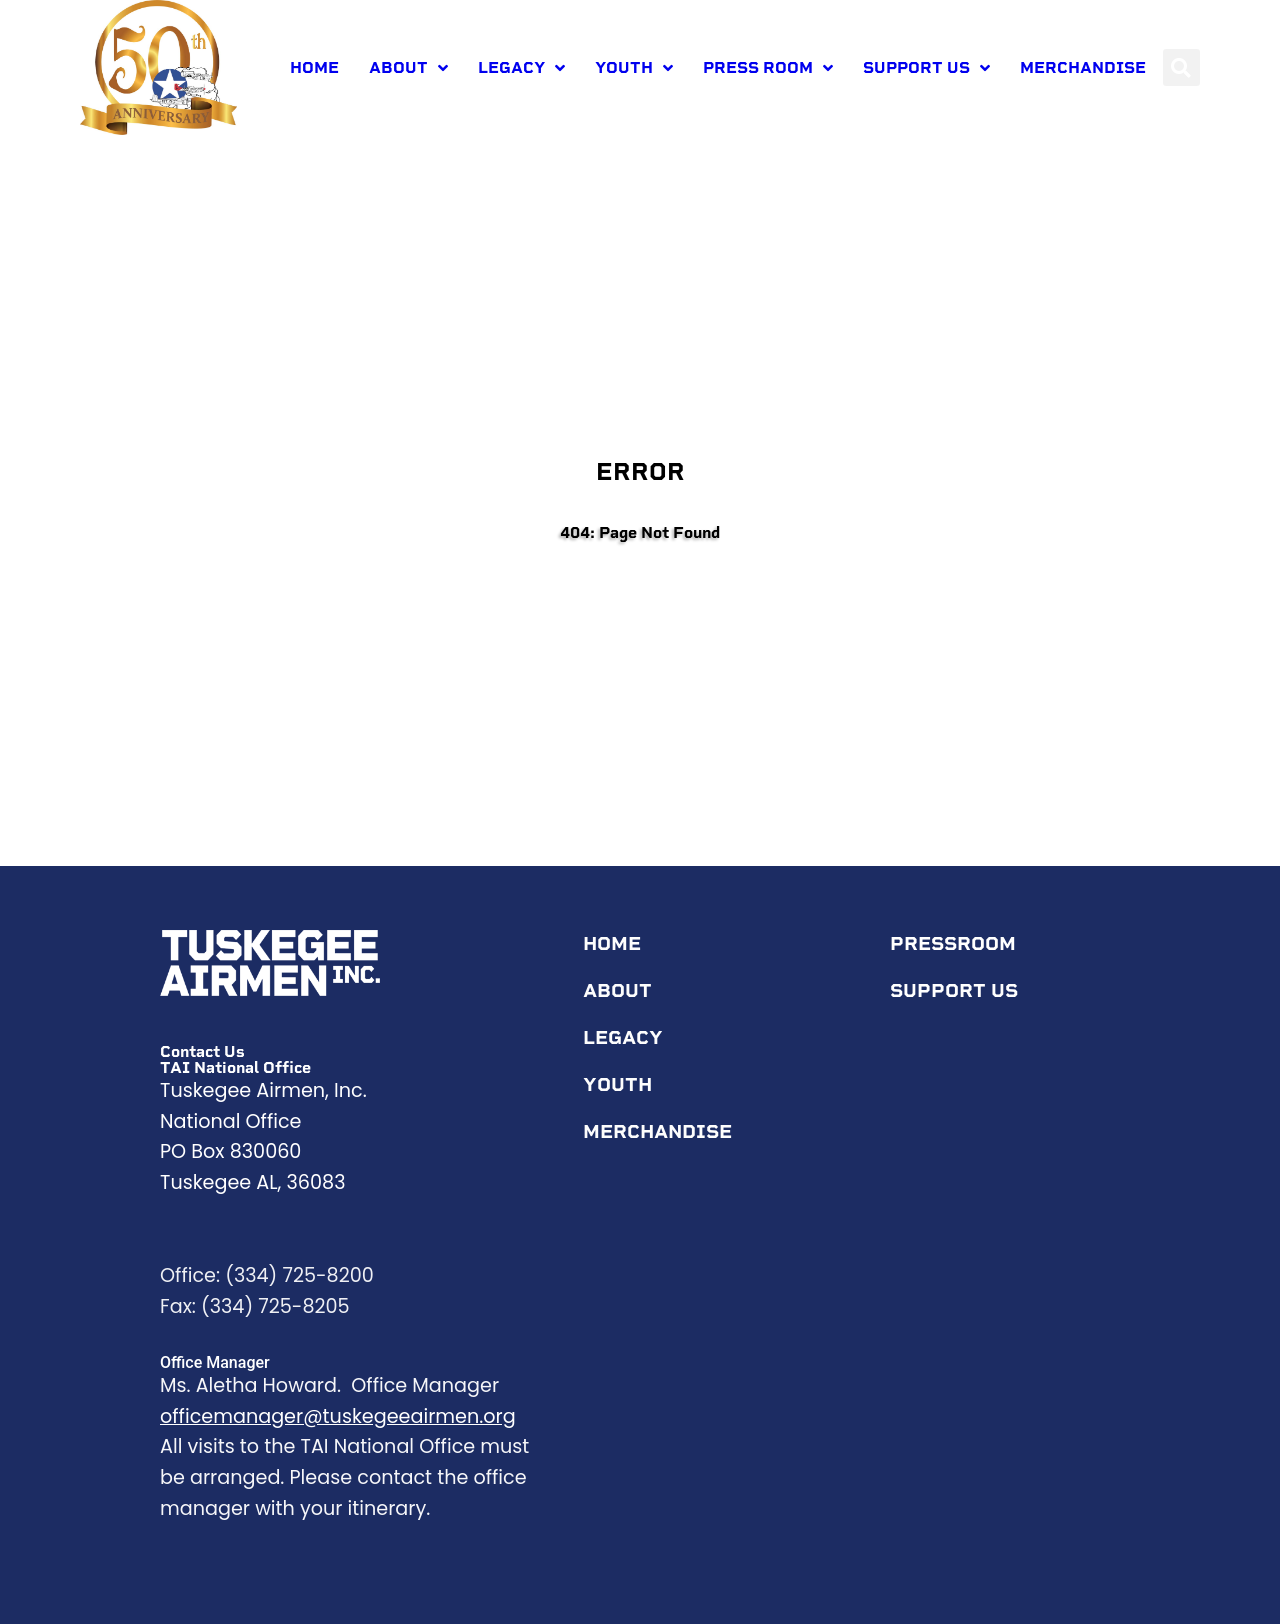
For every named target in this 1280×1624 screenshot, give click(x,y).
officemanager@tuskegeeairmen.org (338, 1416)
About (408, 68)
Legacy (521, 68)
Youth (634, 68)
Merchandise (1083, 67)
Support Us (926, 68)
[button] (1181, 67)
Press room (768, 68)
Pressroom (958, 943)
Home (314, 67)
